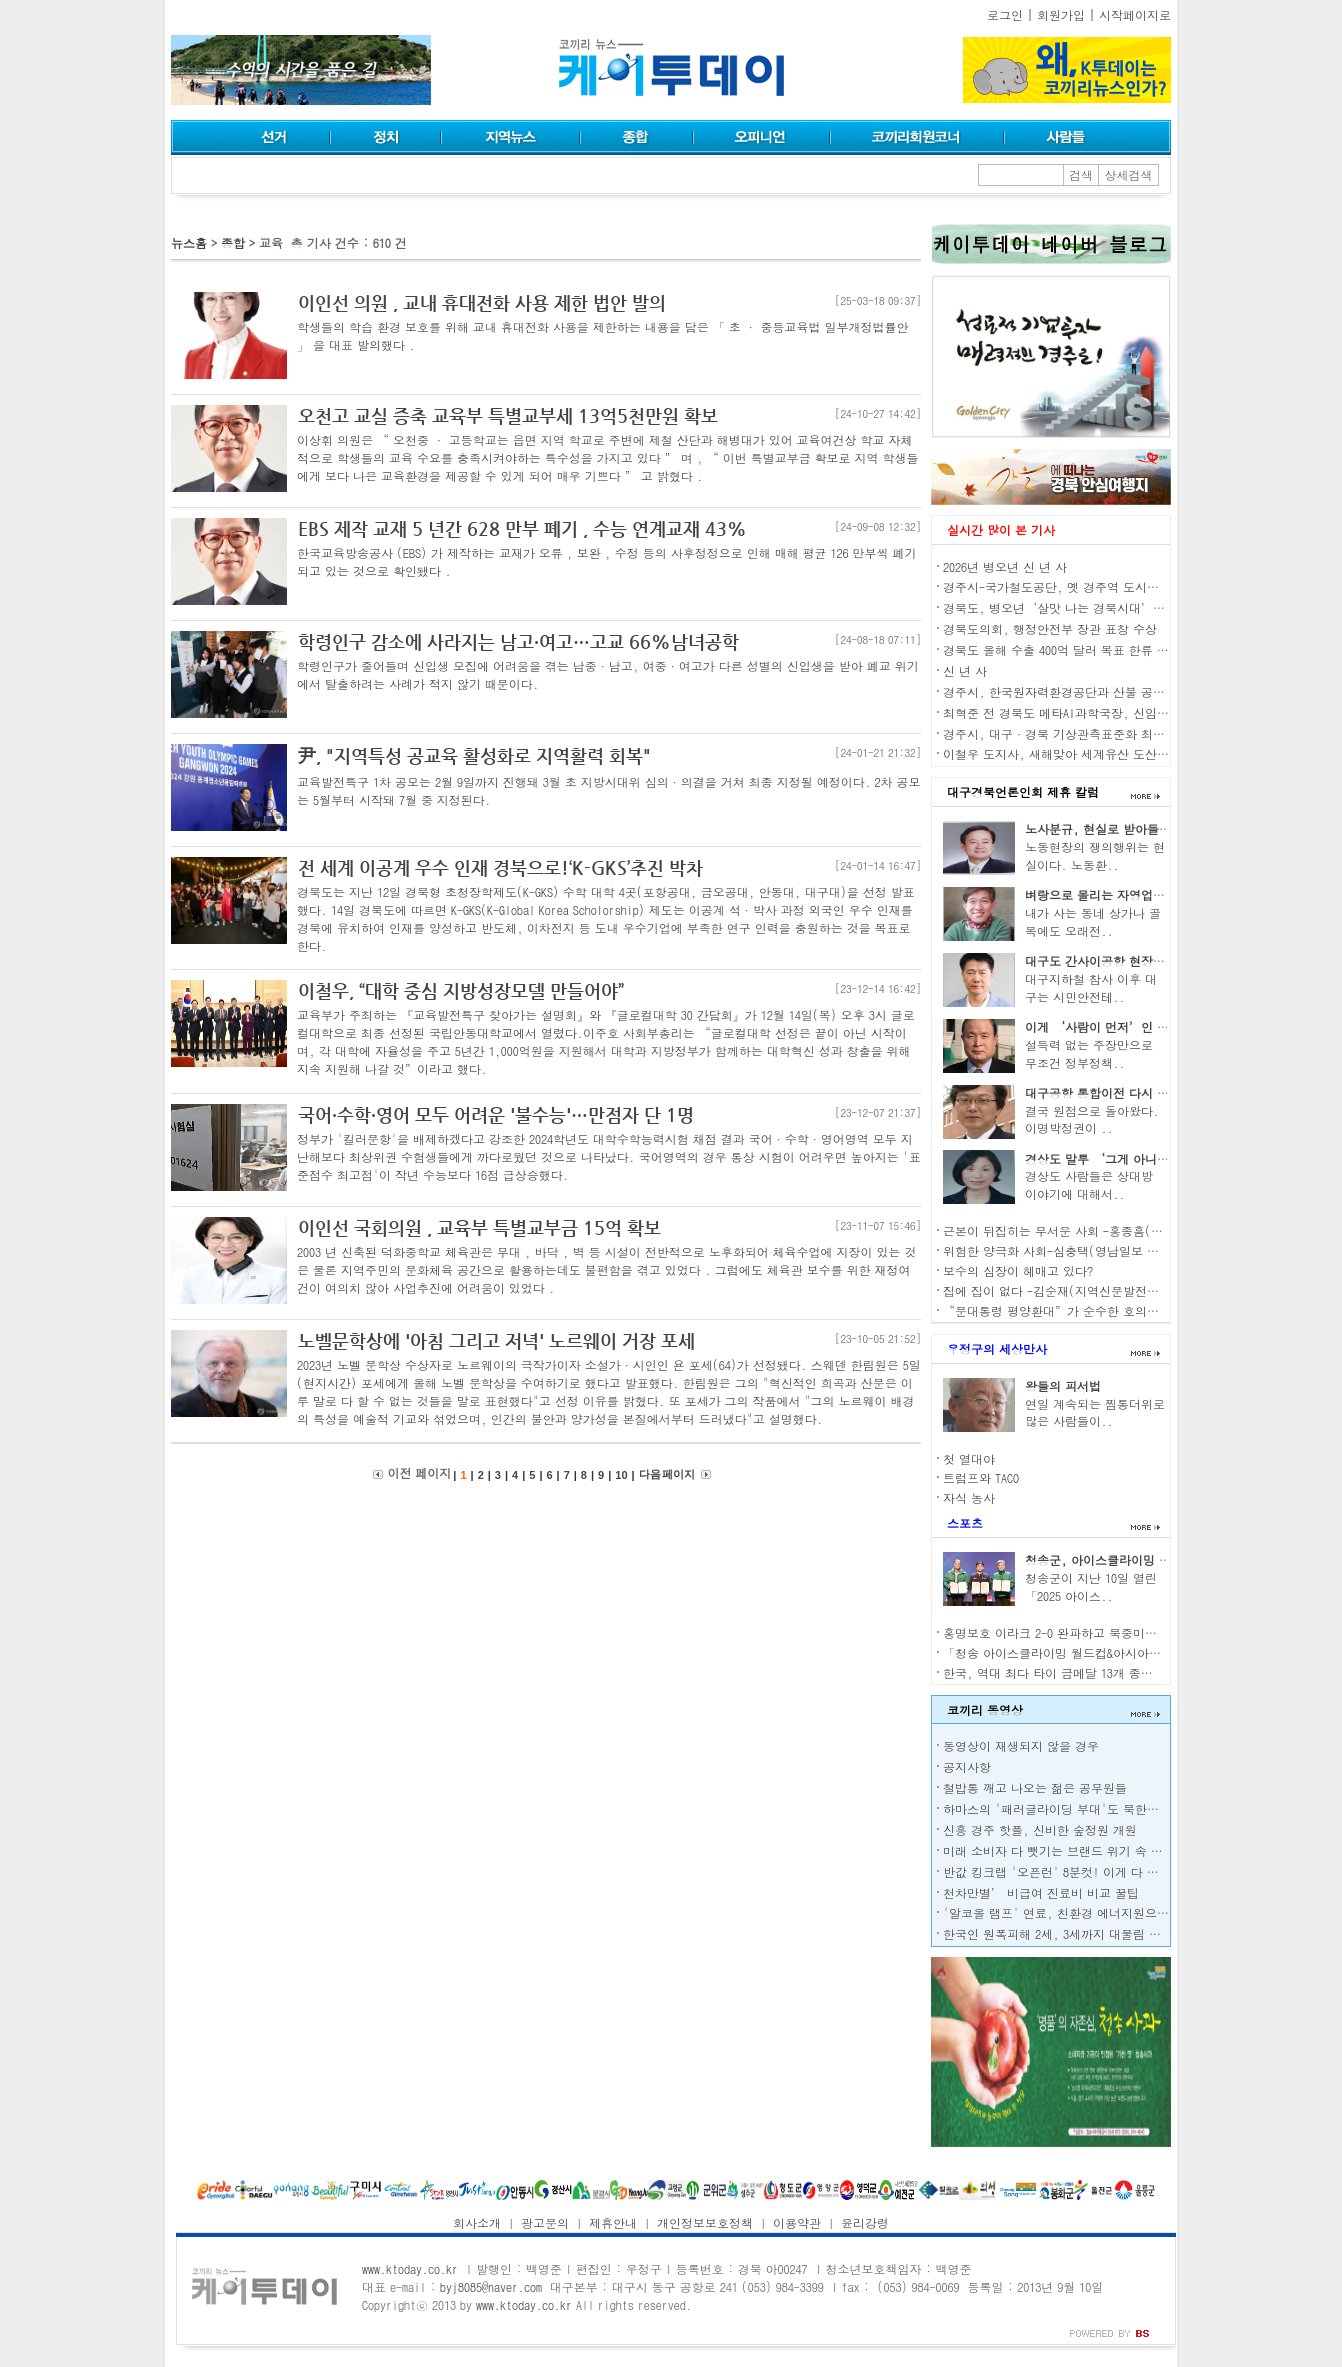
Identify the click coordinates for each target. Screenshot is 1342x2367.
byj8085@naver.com (491, 2286)
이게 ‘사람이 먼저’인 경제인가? (1118, 1026)
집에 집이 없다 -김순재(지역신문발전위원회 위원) (1080, 1290)
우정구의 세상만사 (997, 1348)
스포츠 (965, 1522)
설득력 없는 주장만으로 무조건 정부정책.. (1089, 1053)
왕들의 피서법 (1063, 1385)
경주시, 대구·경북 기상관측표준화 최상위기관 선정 (1086, 733)
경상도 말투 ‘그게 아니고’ (1103, 1158)
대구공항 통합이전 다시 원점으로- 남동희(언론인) (1162, 1092)
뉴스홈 (189, 242)
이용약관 (797, 2222)
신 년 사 (965, 670)
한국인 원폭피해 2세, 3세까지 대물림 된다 (1058, 1933)
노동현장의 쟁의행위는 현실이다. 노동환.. (1095, 855)
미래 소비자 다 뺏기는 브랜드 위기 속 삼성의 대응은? (1088, 1850)
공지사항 (967, 1766)
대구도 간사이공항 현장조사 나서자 (1121, 960)
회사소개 (477, 2222)
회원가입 (1061, 14)
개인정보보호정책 (705, 2222)
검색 (1081, 174)
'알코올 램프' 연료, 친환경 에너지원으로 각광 (1070, 1912)
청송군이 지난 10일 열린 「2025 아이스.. (1091, 1586)
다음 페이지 (667, 1474)
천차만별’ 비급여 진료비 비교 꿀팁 (1041, 1892)
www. (410, 2268)
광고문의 (545, 2222)
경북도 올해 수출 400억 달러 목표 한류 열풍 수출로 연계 (1096, 649)
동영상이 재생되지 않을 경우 (1021, 1745)
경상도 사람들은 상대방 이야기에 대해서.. (1089, 1184)
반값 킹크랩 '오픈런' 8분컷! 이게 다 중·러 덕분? (1080, 1871)
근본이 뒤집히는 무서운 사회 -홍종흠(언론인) (1068, 1230)
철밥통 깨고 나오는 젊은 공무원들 (1035, 1787)
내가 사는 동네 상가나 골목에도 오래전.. (1093, 921)
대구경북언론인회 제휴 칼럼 (1023, 791)
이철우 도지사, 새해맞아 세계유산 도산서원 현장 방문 (1090, 753)
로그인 (1005, 14)
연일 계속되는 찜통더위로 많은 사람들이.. (1095, 1412)
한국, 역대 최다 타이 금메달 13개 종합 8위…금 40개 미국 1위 (1110, 1672)
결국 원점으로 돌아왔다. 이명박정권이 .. (1092, 1119)
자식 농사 (969, 1497)
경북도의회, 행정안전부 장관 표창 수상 (1050, 628)
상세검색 (1129, 174)
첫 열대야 (969, 1458)
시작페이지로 (1135, 14)
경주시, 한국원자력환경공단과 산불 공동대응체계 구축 (1092, 691)
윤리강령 (865, 2222)
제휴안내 (613, 2222)
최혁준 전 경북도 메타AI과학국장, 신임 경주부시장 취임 (1096, 712)
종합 (233, 242)
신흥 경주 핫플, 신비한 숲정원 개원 (1040, 1829)
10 (621, 1475)
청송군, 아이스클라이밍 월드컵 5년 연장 (1135, 1559)
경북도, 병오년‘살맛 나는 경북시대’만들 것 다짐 (1082, 607)
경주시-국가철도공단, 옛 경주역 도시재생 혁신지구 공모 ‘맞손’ (1123, 586)
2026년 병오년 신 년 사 (1005, 566)
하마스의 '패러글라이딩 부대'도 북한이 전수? (1068, 1808)
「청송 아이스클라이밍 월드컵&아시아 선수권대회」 (1084, 1652)
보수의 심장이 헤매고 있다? (1018, 1270)
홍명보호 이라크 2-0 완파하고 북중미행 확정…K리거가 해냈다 (1111, 1632)
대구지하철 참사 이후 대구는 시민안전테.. (1091, 987)
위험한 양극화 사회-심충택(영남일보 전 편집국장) (1080, 1250)
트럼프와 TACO (981, 1477)
